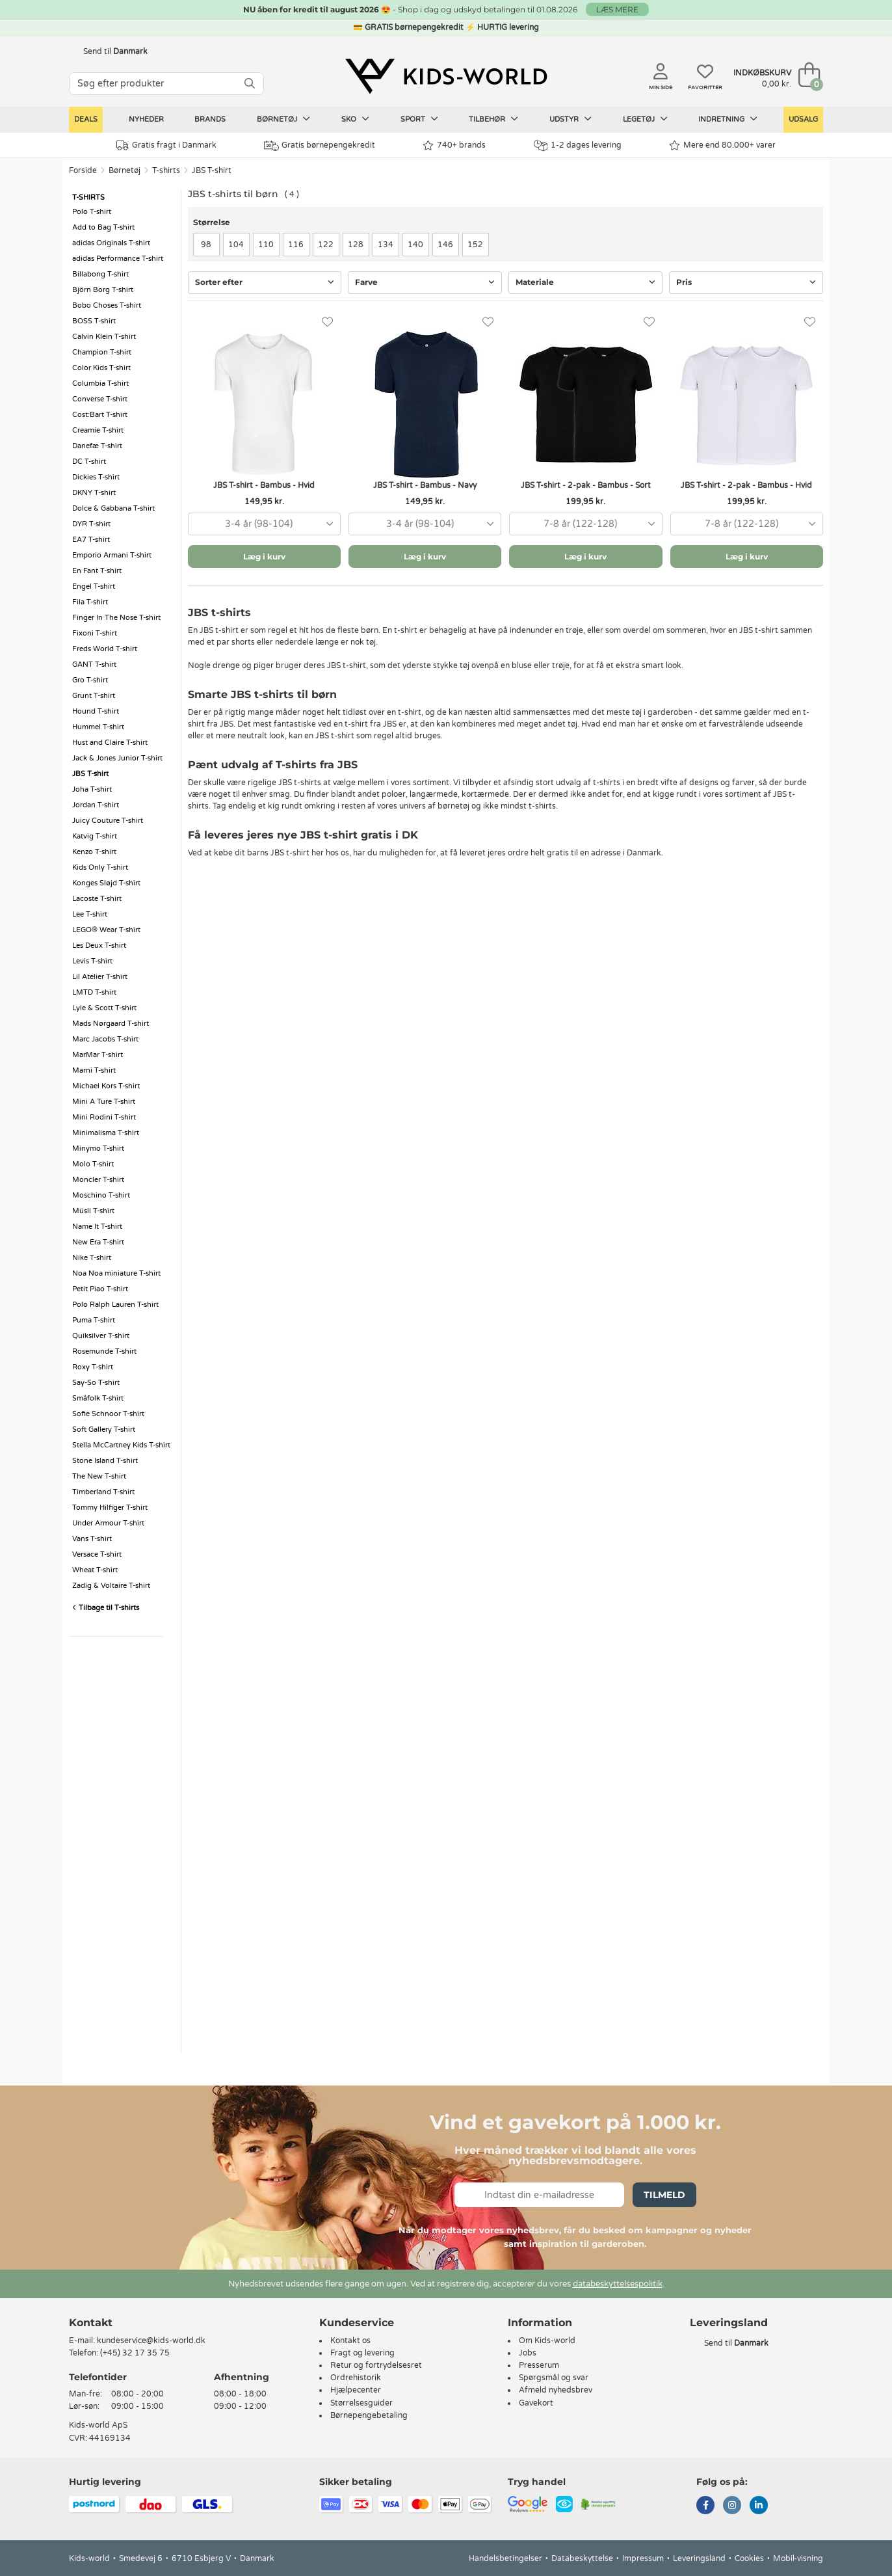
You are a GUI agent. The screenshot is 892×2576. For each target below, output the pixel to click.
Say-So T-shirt (96, 1382)
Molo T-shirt (93, 1164)
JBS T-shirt (211, 170)
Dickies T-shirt (96, 477)
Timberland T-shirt (103, 1492)
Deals (86, 119)
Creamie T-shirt (98, 430)
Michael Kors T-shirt (106, 1086)
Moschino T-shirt (101, 1195)
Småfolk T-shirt (98, 1398)
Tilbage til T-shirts (105, 1607)
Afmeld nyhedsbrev (555, 2390)
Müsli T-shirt (93, 1211)
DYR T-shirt (91, 524)
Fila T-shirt (90, 602)
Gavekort (536, 2403)
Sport (419, 119)
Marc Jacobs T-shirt (105, 1039)
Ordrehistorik (355, 2377)
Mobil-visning (798, 2558)
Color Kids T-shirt (101, 368)
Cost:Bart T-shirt (99, 414)
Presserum (539, 2365)
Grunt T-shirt (93, 695)
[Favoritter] (327, 322)
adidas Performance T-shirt (117, 258)
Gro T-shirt (90, 680)
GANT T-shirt (94, 664)
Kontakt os (350, 2340)
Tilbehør (493, 119)
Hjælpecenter (355, 2390)
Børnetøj (283, 119)
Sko (355, 119)
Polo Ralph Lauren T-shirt (115, 1304)
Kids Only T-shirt (100, 867)
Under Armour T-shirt (108, 1523)
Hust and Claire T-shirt (110, 742)
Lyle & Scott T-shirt (104, 1008)
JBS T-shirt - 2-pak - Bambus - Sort (586, 485)
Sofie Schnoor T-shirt (108, 1414)
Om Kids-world (547, 2340)
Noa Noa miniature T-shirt (116, 1273)
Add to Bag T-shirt (103, 227)
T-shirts (166, 170)
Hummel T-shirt (98, 727)
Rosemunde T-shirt (104, 1351)
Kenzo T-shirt (94, 852)
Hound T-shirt (95, 711)
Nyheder (146, 119)
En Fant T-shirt (97, 571)
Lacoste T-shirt (97, 898)
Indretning (727, 119)
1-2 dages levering (578, 145)
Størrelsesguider (361, 2403)
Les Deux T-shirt (99, 945)
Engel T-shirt (93, 586)
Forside (83, 170)
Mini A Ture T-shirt (103, 1101)
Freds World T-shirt (104, 649)
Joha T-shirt (92, 789)
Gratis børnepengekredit (319, 146)
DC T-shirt (89, 461)
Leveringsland (699, 2558)
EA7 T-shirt (91, 539)
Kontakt (90, 2322)
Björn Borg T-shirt (102, 290)
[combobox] (264, 524)
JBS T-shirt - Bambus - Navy (425, 485)
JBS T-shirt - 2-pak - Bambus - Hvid (746, 485)
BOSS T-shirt (94, 321)
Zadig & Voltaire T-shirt (111, 1585)
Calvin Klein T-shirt (104, 336)
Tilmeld (664, 2195)
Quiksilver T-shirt (100, 1336)
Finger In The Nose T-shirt (116, 617)
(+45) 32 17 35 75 (135, 2352)
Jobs (527, 2352)
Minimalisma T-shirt (105, 1133)
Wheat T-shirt (95, 1570)
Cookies (749, 2558)
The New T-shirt (99, 1476)
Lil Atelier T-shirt (99, 977)
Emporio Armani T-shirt (111, 555)
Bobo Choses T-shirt (106, 305)
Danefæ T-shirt (97, 446)
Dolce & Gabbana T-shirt (113, 508)
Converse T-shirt (99, 399)
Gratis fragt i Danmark (166, 145)
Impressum (643, 2558)
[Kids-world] (446, 76)
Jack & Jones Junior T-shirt (117, 758)
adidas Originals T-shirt (111, 243)
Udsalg (803, 119)
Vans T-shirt (92, 1539)
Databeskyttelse (582, 2558)
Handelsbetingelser (505, 2558)
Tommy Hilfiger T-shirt (110, 1507)
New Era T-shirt (98, 1242)
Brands (210, 119)
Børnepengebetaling (369, 2415)
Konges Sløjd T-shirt (106, 883)
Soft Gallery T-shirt (103, 1429)
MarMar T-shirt (97, 1055)
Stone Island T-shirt (105, 1460)
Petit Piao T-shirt (100, 1289)
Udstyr (570, 119)
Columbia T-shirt (100, 383)
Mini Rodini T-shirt (104, 1117)
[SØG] (249, 83)
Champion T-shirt (101, 352)
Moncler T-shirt (98, 1179)
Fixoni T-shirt (94, 633)
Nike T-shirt (91, 1258)
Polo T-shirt (91, 212)
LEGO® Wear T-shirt (106, 930)
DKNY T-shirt (94, 493)
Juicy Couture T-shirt (107, 820)
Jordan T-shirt (95, 805)
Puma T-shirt (93, 1320)
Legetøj (645, 119)
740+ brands (454, 145)
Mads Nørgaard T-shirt (110, 1023)
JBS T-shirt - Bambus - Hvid (264, 485)
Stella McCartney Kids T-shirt (121, 1445)
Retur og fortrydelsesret (376, 2365)
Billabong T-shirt (100, 274)
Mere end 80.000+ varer (722, 145)
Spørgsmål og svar (553, 2377)
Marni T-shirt (94, 1070)
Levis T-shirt (92, 961)
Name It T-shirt (97, 1226)
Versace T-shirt (97, 1554)
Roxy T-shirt (92, 1367)
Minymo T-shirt (98, 1148)
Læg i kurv (264, 556)
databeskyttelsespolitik (617, 2284)
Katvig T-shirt (94, 836)
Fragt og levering (362, 2352)
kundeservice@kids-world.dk (151, 2340)
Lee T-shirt (89, 914)
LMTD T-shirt (94, 992)
